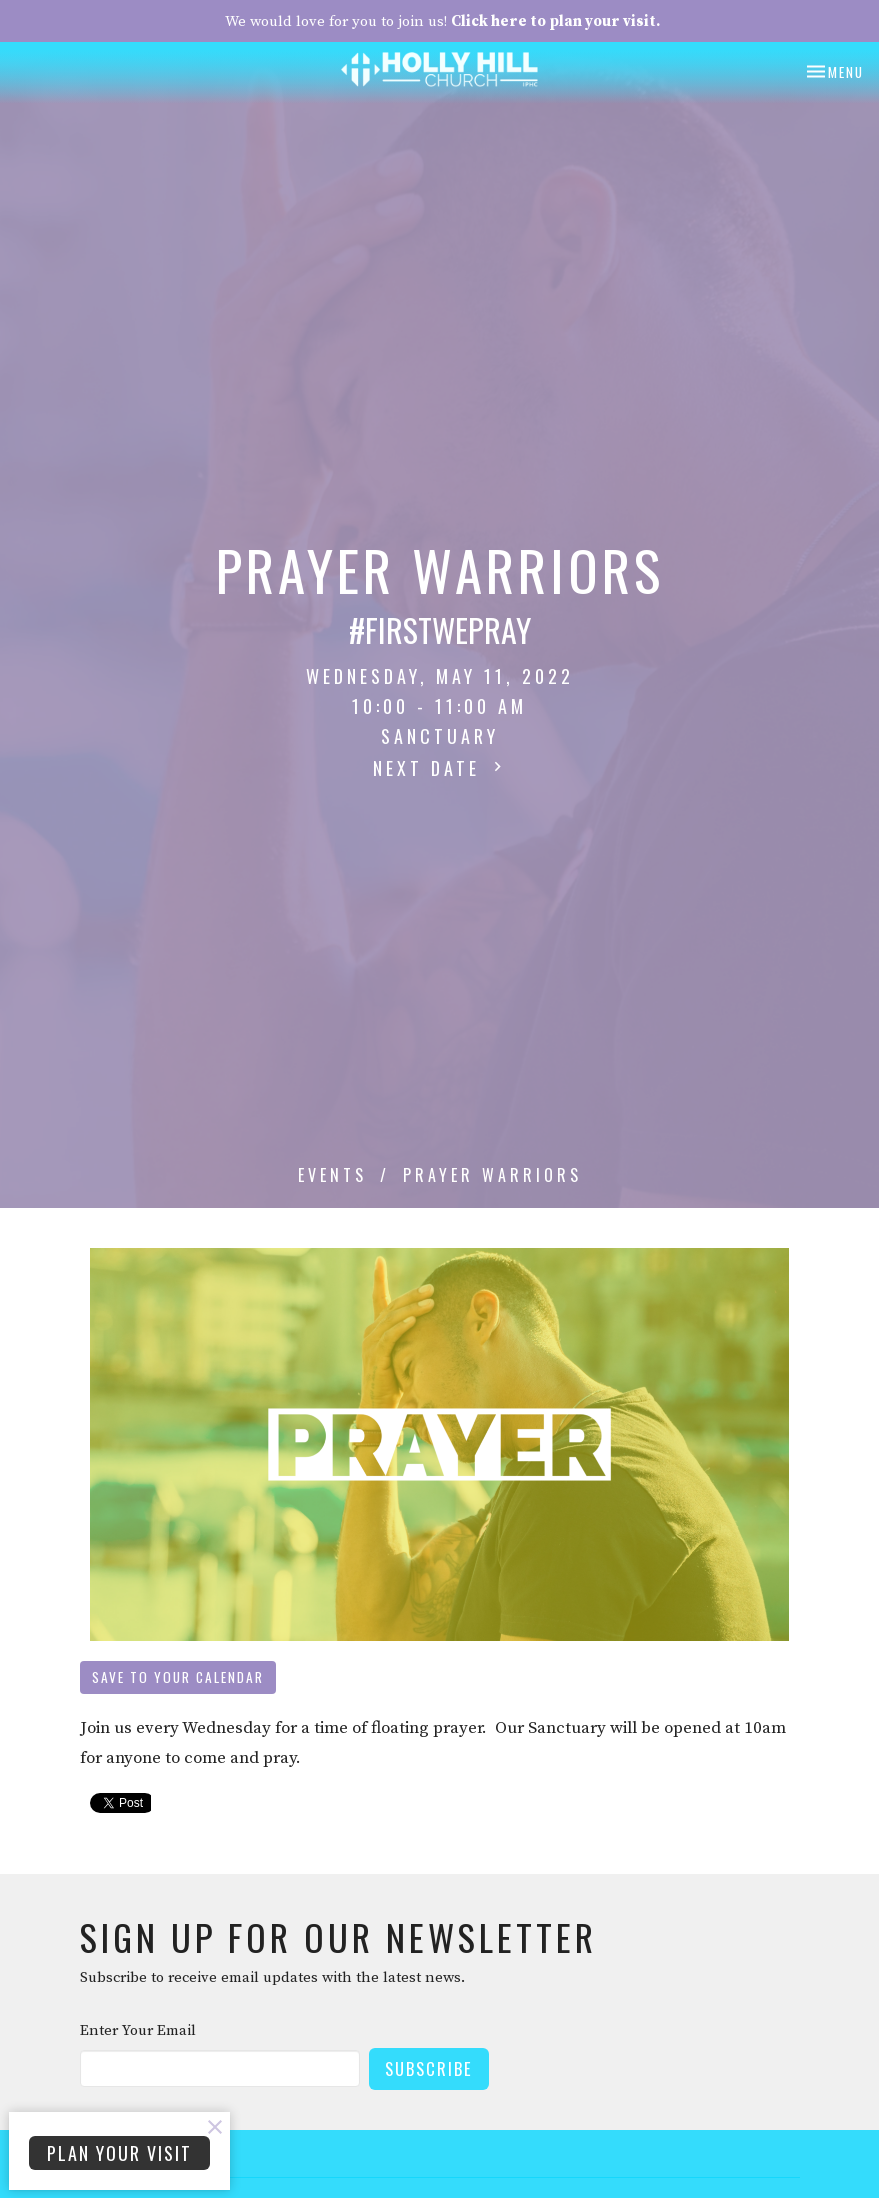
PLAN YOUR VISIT (119, 2153)
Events (332, 1175)
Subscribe (429, 2068)
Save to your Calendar (178, 1677)
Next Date (440, 768)
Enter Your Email (138, 2030)
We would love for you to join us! (442, 21)
